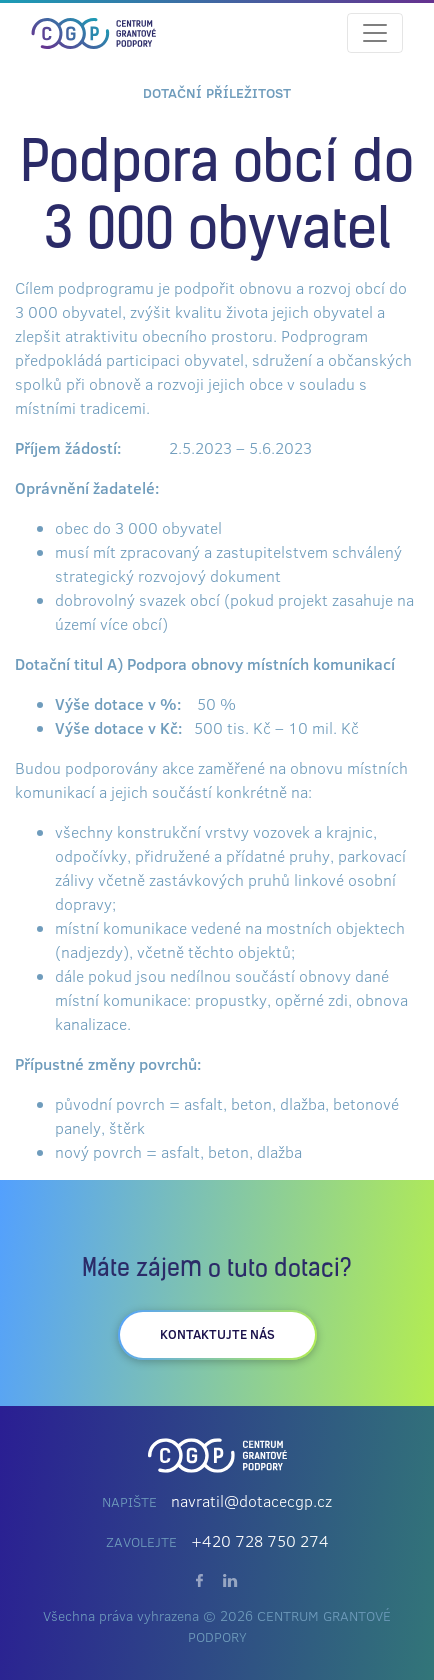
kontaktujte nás (217, 1334)
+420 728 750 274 (260, 1541)
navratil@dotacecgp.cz (251, 1501)
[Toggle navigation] (375, 33)
